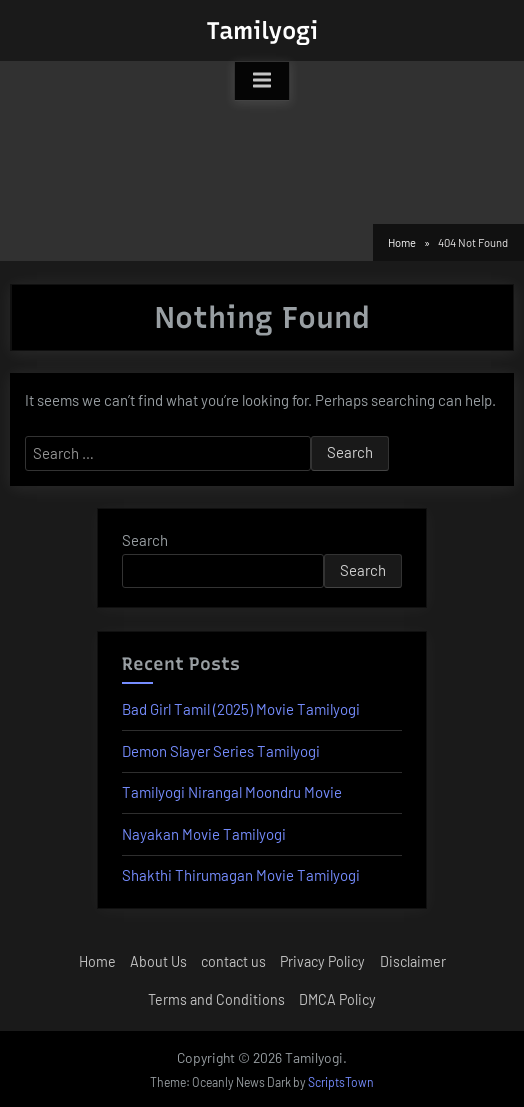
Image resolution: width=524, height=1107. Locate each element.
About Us (158, 961)
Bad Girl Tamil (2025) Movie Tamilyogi (241, 709)
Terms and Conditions (216, 999)
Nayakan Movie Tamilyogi (204, 834)
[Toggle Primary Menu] (262, 81)
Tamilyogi (262, 30)
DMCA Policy (337, 999)
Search (145, 540)
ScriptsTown (341, 1082)
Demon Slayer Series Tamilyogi (221, 751)
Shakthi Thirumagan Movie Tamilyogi (241, 875)
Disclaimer (413, 961)
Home (97, 961)
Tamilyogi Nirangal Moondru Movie (232, 792)
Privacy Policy (322, 961)
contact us (233, 961)
